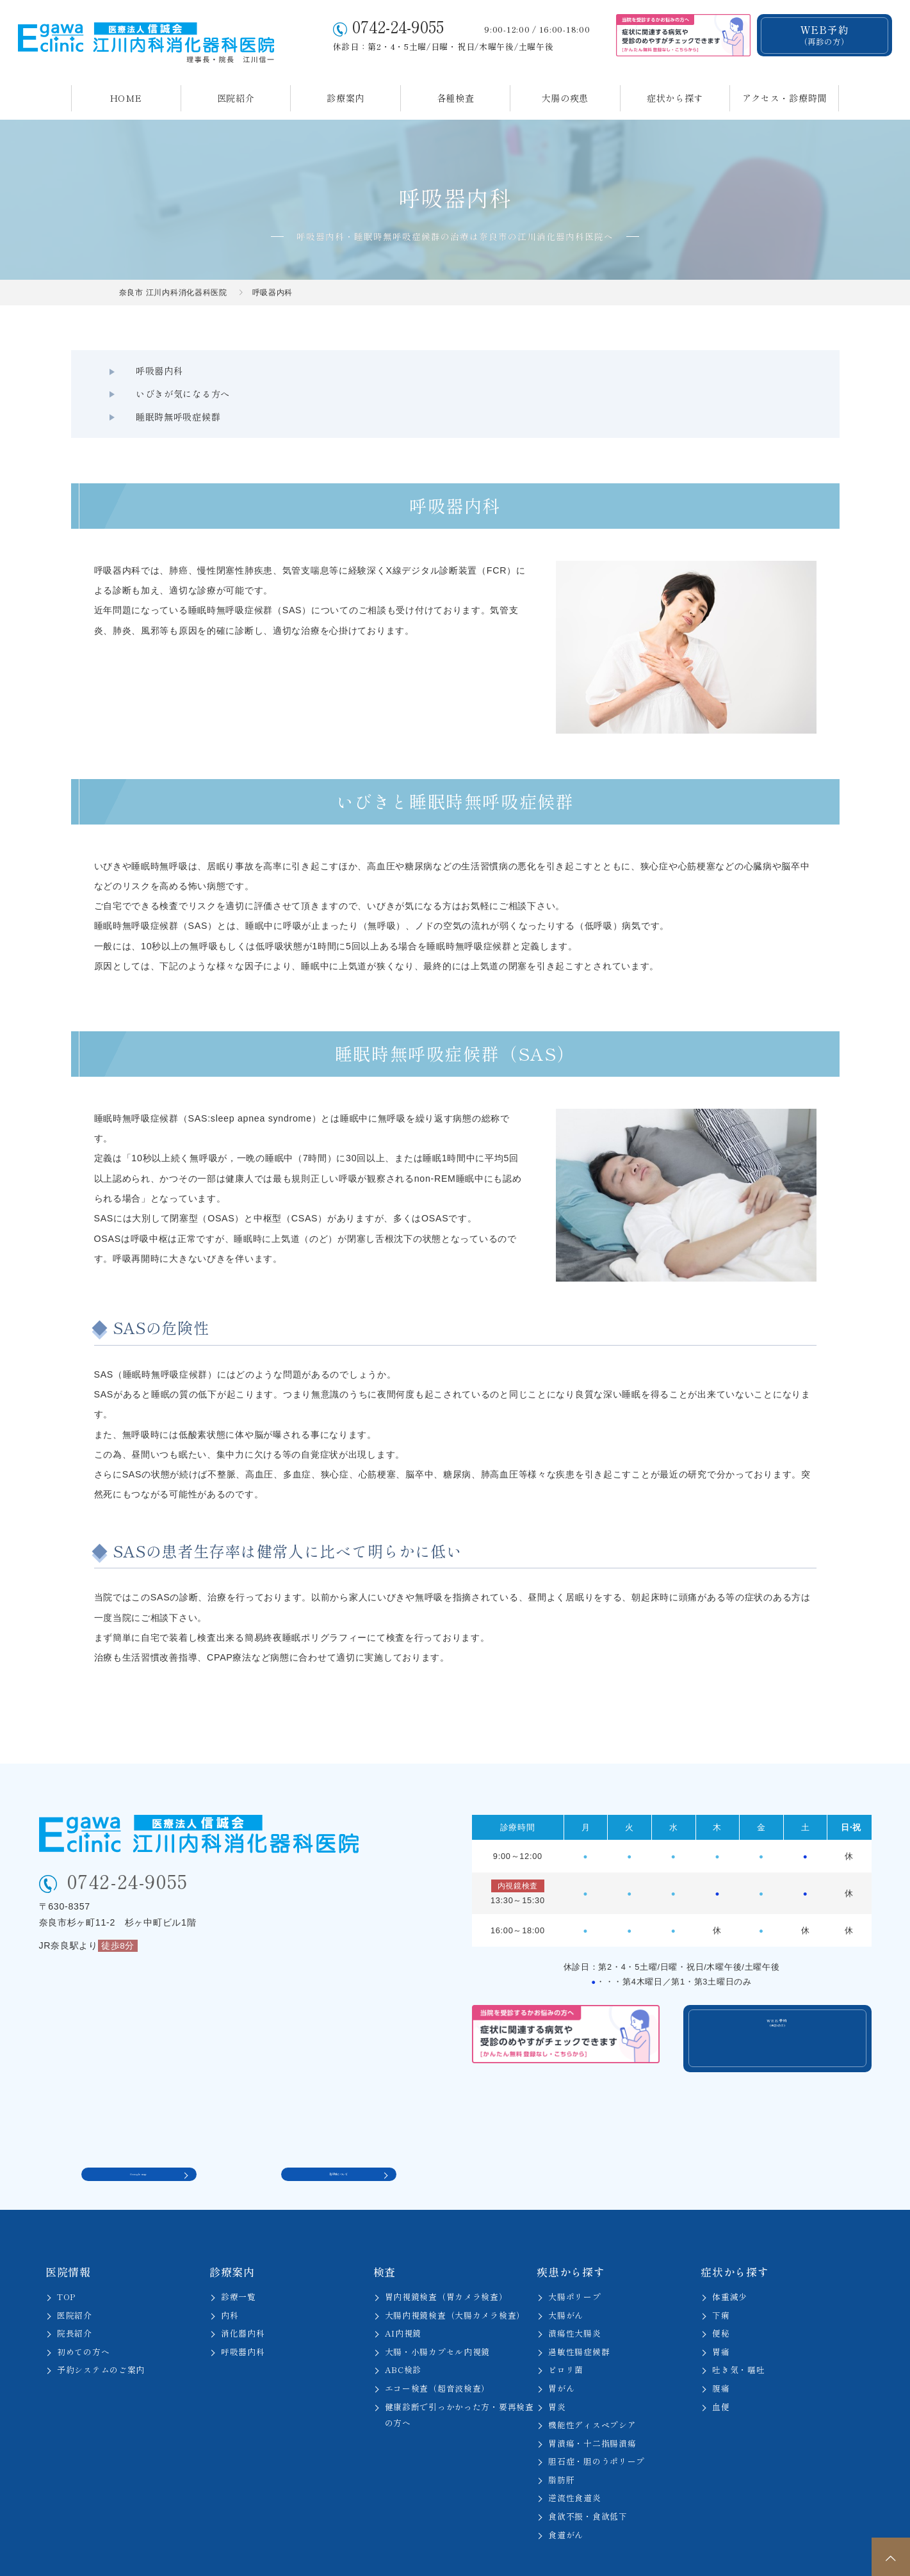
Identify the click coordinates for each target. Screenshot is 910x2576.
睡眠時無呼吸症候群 (611, 370)
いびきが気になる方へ (391, 370)
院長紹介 (74, 2297)
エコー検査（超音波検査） (438, 2352)
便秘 (720, 2297)
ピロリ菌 (565, 2334)
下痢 (720, 2279)
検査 (384, 2236)
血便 (720, 2371)
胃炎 (556, 2371)
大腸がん (565, 2279)
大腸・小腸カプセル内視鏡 (438, 2316)
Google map (138, 2133)
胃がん (561, 2352)
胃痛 (720, 2316)
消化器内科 (243, 2297)
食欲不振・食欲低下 (587, 2480)
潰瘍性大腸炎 (574, 2297)
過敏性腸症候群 (579, 2316)
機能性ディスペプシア (592, 2389)
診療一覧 (238, 2261)
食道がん (565, 2499)
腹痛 (720, 2352)
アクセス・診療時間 (784, 98)
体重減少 (729, 2261)
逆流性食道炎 (574, 2462)
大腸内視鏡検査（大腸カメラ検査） (455, 2279)
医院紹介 (236, 98)
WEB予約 (824, 34)
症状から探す (675, 98)
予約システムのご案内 (101, 2334)
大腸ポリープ (574, 2261)
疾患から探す (571, 2236)
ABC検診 (403, 2334)
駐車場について (339, 2133)
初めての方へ (83, 2316)
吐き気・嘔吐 (738, 2334)
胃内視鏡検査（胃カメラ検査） (446, 2261)
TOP (66, 2261)
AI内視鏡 (403, 2297)
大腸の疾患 (565, 98)
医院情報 (68, 2236)
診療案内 (345, 98)
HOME (126, 98)
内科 (229, 2279)
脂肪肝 (561, 2444)
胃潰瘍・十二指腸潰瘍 (592, 2407)
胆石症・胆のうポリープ (596, 2425)
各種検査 (456, 98)
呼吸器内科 (143, 370)
